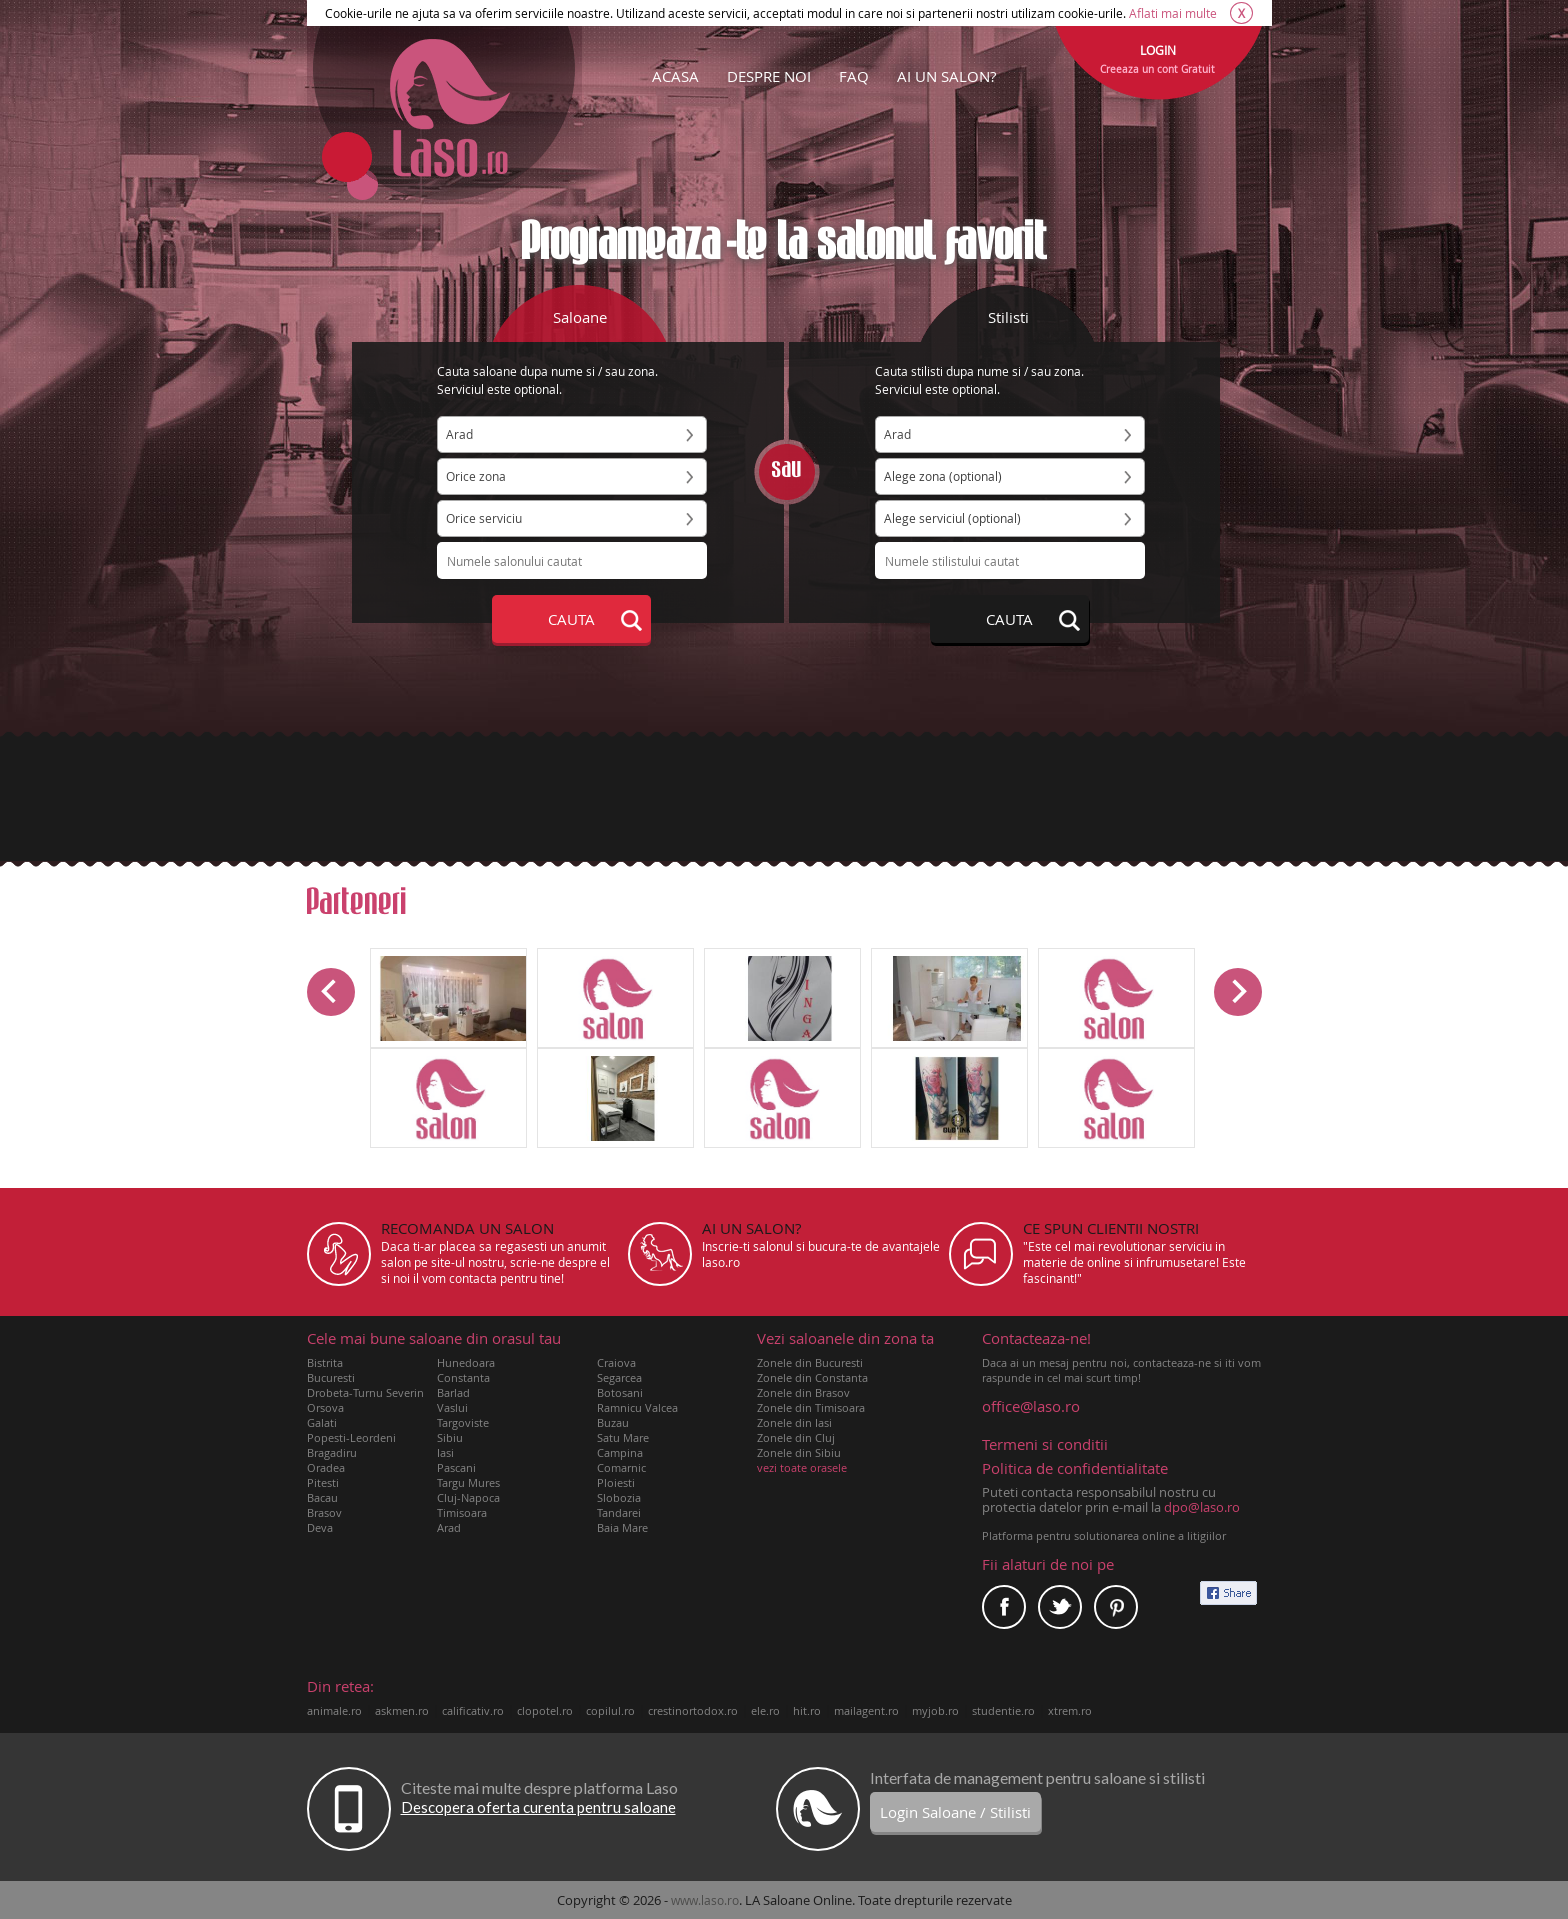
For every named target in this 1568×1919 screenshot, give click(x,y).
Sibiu (450, 1437)
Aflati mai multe (1173, 13)
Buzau (613, 1422)
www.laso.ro (705, 1900)
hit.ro (807, 1710)
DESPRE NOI (769, 76)
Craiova (616, 1362)
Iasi (445, 1452)
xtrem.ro (1070, 1710)
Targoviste (463, 1422)
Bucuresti (331, 1377)
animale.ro (334, 1710)
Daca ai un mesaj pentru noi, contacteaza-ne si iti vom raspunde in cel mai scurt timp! (1122, 1358)
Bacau (322, 1497)
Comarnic (621, 1467)
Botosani (620, 1392)
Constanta (463, 1377)
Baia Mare (622, 1527)
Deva (320, 1527)
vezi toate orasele (802, 1467)
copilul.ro (610, 1710)
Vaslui (452, 1407)
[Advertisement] (784, 797)
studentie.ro (1003, 1710)
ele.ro (765, 1710)
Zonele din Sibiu (799, 1452)
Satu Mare (623, 1437)
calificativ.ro (473, 1710)
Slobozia (619, 1497)
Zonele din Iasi (794, 1422)
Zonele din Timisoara (811, 1407)
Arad (449, 1527)
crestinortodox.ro (693, 1710)
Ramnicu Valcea (637, 1407)
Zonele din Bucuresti (810, 1362)
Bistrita (325, 1362)
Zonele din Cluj (796, 1437)
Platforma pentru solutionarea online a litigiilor (1104, 1535)
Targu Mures (468, 1482)
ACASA (675, 76)
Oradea (326, 1467)
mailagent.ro (866, 1710)
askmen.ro (402, 1710)
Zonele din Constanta (812, 1377)
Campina (620, 1452)
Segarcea (619, 1377)
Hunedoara (466, 1362)
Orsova (325, 1407)
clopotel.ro (545, 1710)
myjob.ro (935, 1710)
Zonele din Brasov (803, 1392)
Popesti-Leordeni (351, 1437)
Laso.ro (450, 108)
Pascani (456, 1467)
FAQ (854, 76)
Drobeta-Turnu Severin (365, 1392)
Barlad (453, 1392)
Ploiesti (616, 1482)
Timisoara (462, 1512)
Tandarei (619, 1512)
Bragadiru (332, 1452)
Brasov (324, 1512)
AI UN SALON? (946, 76)
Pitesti (323, 1482)
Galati (322, 1422)
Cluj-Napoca (468, 1497)
